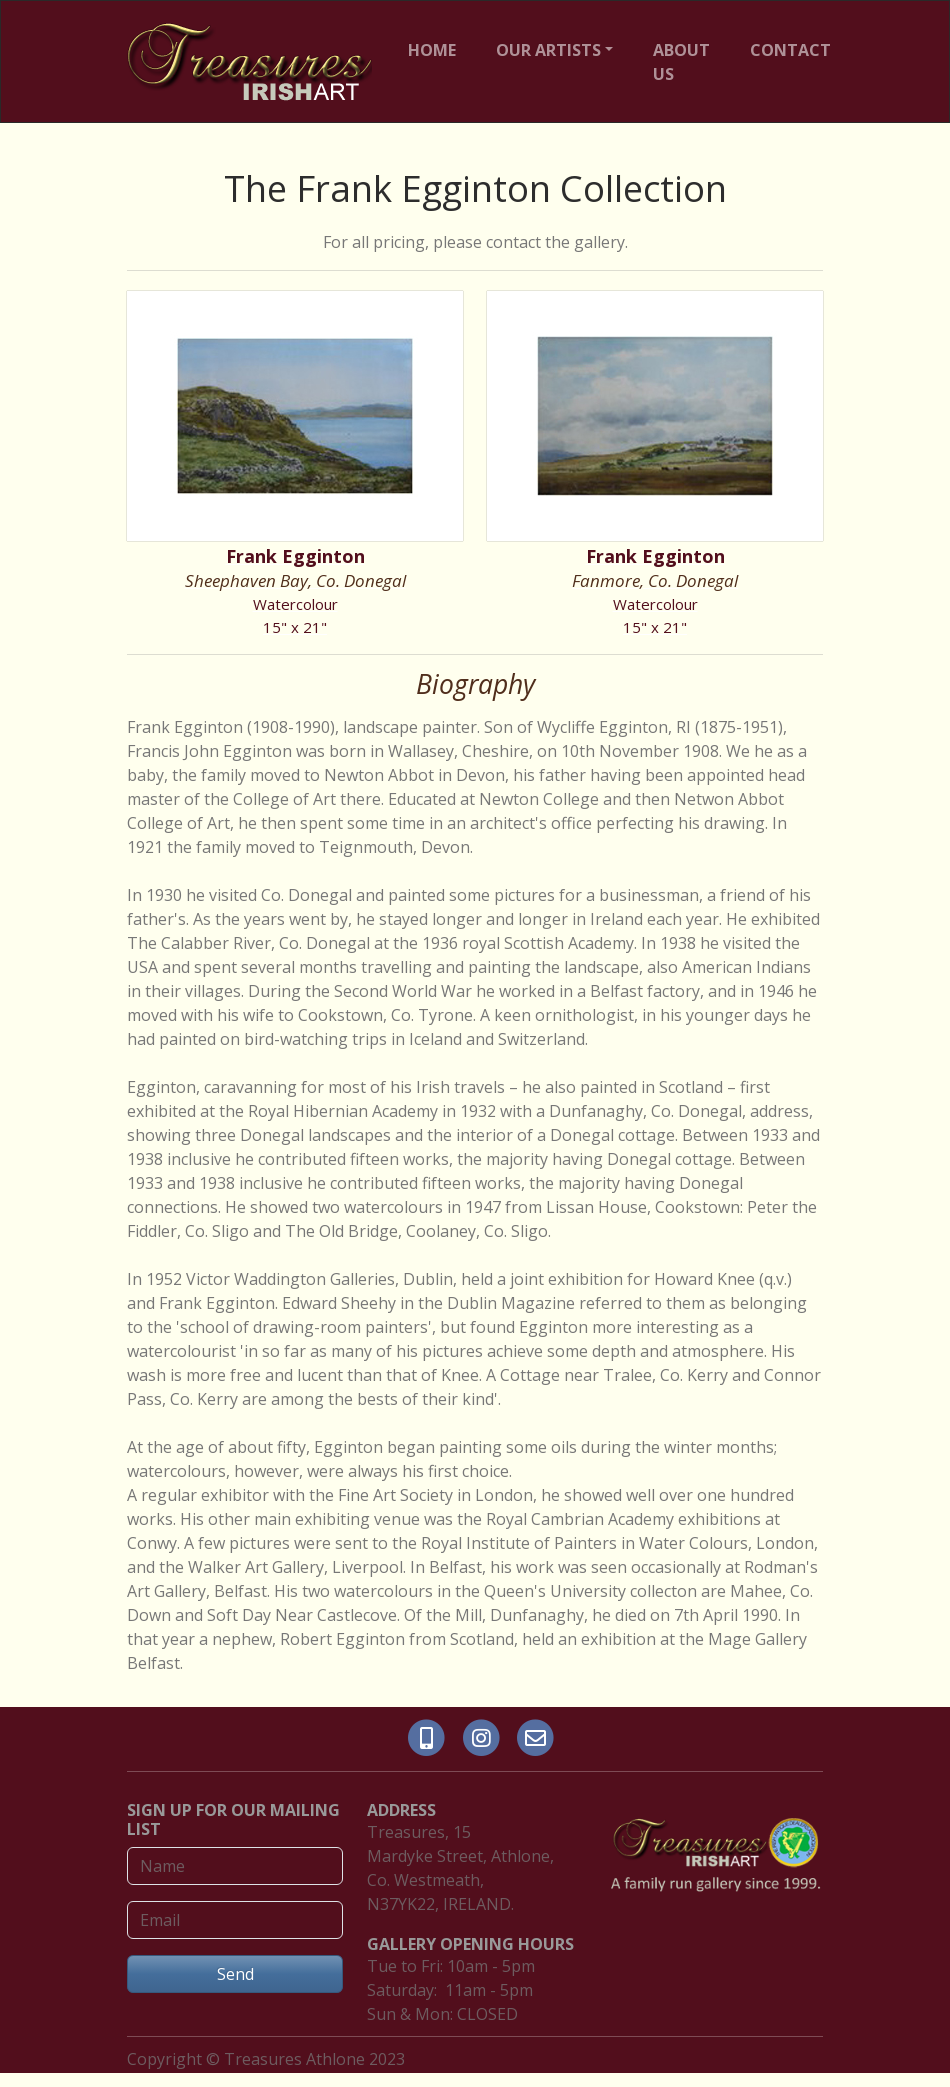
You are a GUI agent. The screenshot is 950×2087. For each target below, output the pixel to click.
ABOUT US (681, 62)
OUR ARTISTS (548, 50)
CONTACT (790, 50)
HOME (432, 50)
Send (235, 1974)
